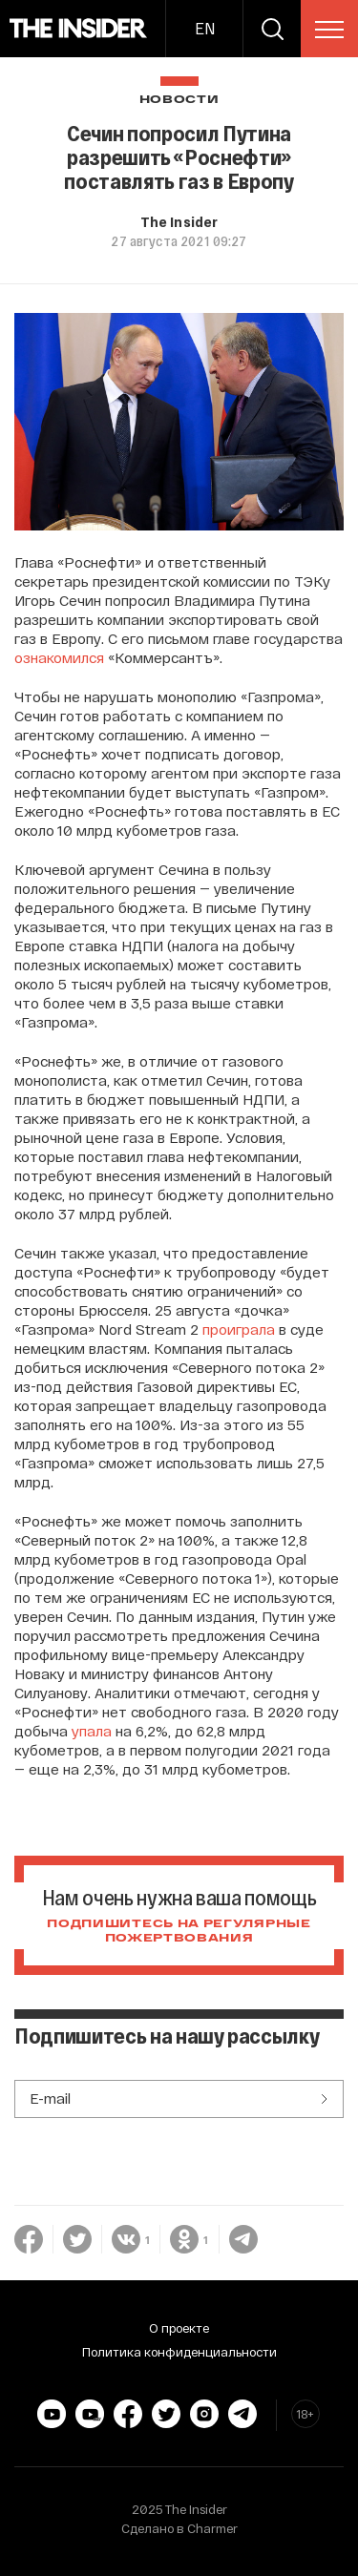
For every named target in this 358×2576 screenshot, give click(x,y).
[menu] (329, 29)
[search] (272, 28)
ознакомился (59, 657)
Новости (179, 99)
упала (92, 1730)
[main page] (79, 28)
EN (205, 28)
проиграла (238, 1329)
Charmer (212, 2528)
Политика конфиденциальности (179, 2351)
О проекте (179, 2328)
